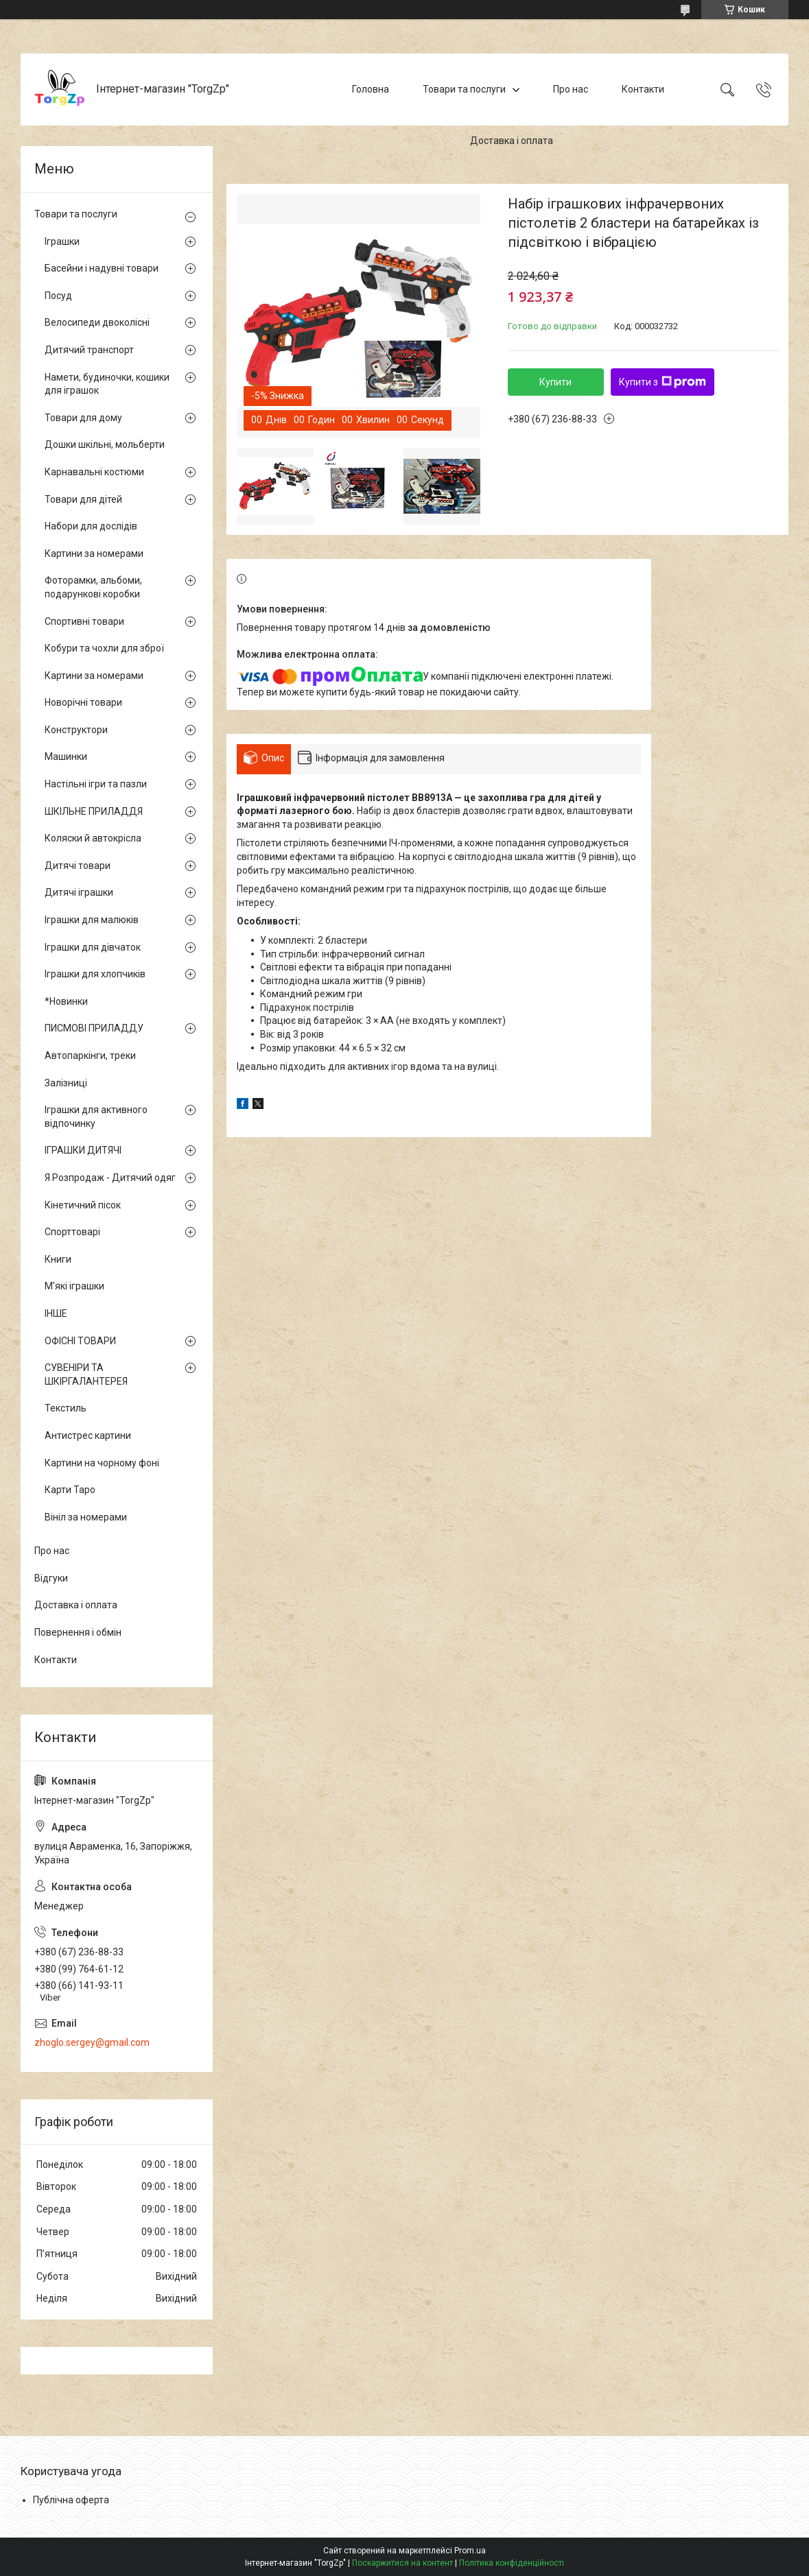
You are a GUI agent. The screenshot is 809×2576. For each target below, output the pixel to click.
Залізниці (66, 1082)
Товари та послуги (464, 89)
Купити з (662, 382)
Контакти (643, 89)
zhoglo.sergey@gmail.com (92, 2042)
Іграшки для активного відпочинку (96, 1116)
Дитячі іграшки (79, 892)
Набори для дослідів (91, 526)
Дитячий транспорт (89, 349)
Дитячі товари (77, 865)
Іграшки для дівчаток (93, 947)
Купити (555, 382)
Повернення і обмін (77, 1632)
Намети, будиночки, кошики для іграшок (107, 384)
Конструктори (76, 729)
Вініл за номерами (86, 1517)
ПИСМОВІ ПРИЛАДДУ (94, 1028)
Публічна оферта (71, 2499)
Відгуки (51, 1578)
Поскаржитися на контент (402, 2563)
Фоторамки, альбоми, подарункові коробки (93, 587)
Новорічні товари (83, 702)
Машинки (66, 756)
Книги (58, 1259)
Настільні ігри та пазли (96, 783)
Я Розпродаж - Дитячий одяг (110, 1177)
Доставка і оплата (511, 140)
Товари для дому (83, 417)
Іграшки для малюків (92, 919)
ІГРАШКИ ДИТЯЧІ (83, 1150)
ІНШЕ (56, 1313)
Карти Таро (70, 1489)
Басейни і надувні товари (102, 268)
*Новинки (66, 1001)
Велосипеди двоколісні (97, 322)
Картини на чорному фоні (102, 1462)
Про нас (570, 89)
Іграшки (62, 241)
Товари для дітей (83, 499)
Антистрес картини (88, 1435)
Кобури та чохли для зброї (104, 648)
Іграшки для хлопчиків (95, 973)
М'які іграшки (74, 1285)
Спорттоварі (72, 1231)
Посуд (58, 295)
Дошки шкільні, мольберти (105, 444)
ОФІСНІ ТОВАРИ (80, 1340)
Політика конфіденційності (511, 2563)
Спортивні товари (84, 621)
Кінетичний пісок (83, 1205)
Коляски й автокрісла (93, 838)
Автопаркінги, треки (90, 1055)
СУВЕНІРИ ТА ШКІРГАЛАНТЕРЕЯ (86, 1374)
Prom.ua (470, 2550)
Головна (370, 89)
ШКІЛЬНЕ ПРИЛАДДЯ (94, 811)
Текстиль (65, 1408)
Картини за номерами (94, 553)
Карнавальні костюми (94, 471)
